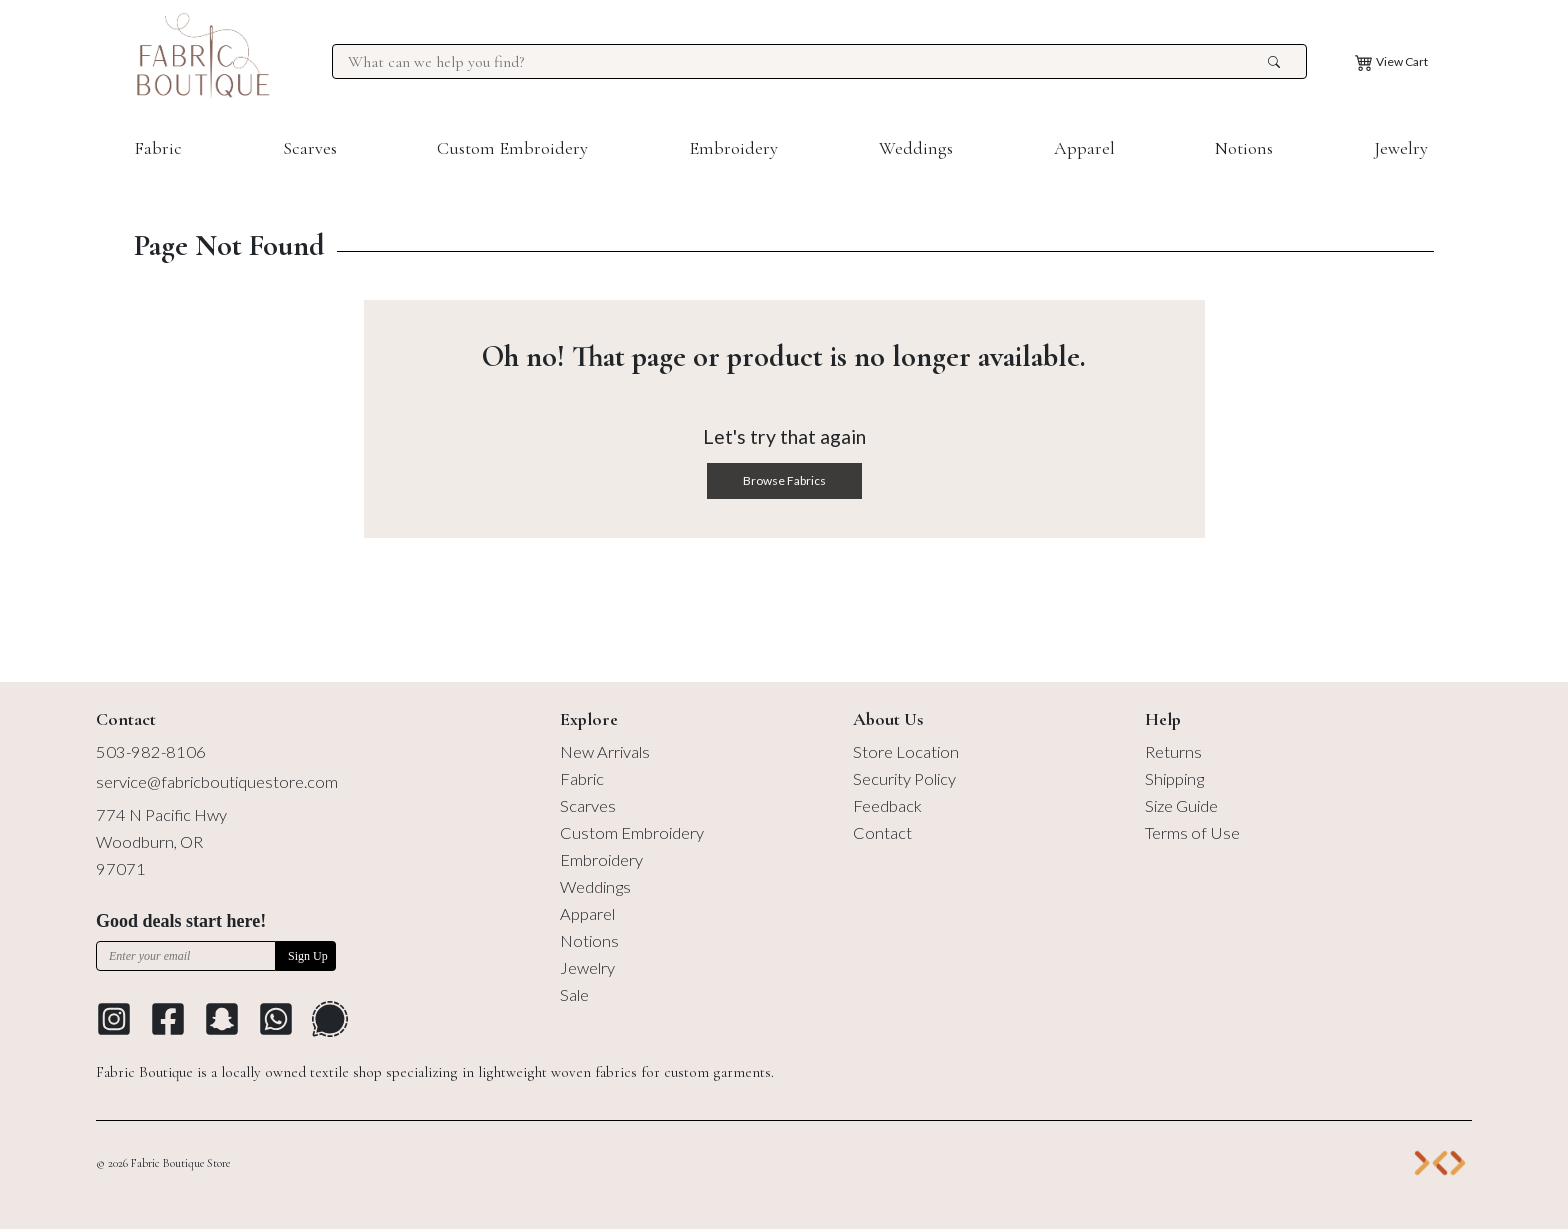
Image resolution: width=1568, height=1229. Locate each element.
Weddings (916, 148)
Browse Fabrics (784, 480)
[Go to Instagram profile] (114, 1019)
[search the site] (1274, 62)
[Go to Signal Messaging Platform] (330, 1019)
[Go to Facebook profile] (168, 1019)
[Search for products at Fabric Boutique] (805, 62)
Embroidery (733, 148)
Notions (1244, 148)
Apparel (1084, 148)
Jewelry (1401, 148)
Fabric (158, 148)
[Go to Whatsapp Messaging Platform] (276, 1019)
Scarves (310, 148)
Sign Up (308, 956)
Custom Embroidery (512, 148)
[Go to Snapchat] (222, 1019)
